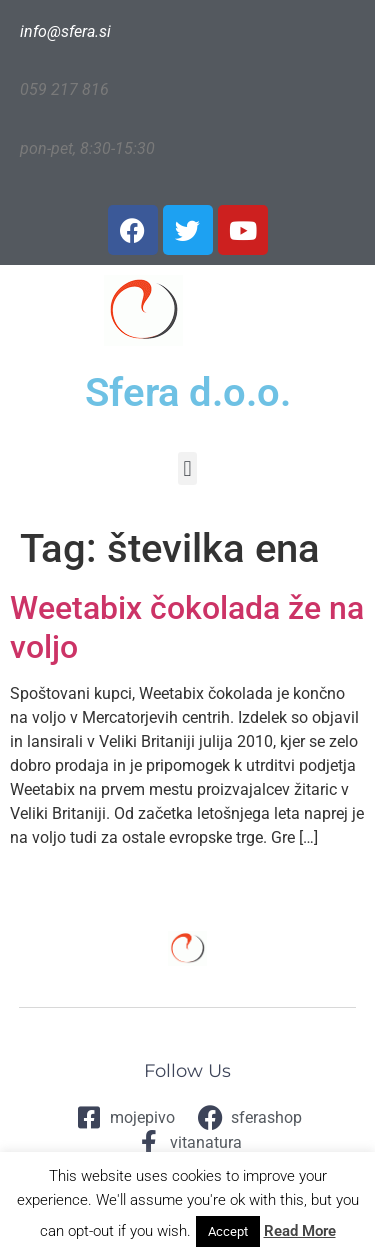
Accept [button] (228, 1231)
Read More (300, 1231)
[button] (187, 468)
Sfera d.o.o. (188, 392)
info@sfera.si (65, 31)
